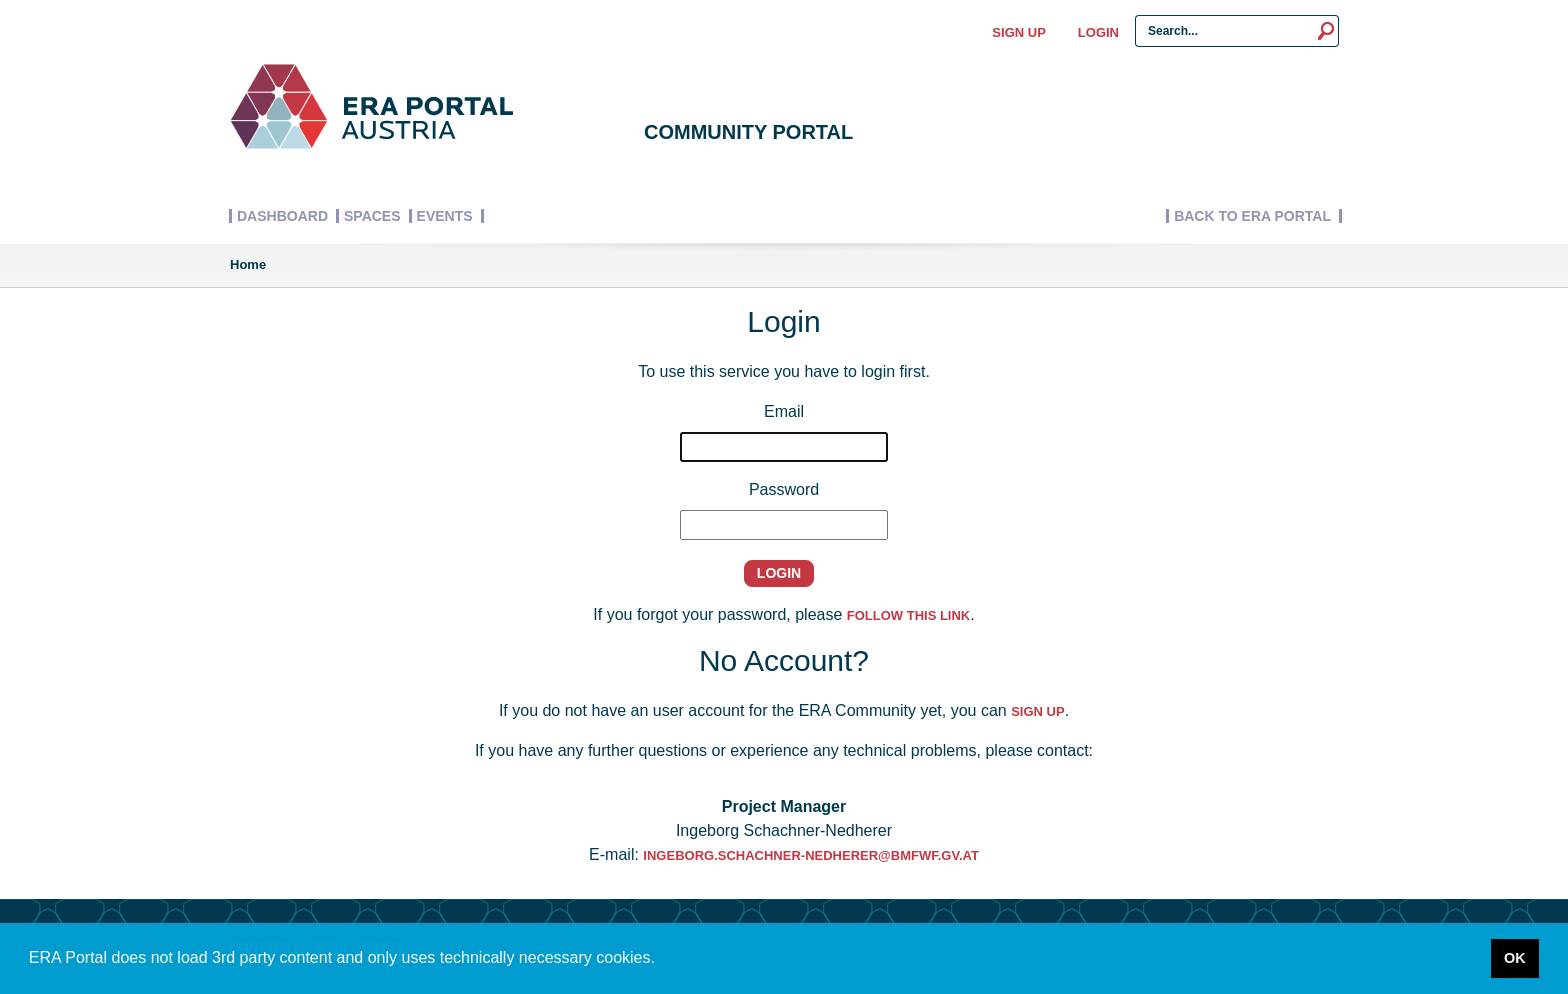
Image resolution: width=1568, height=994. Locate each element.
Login (1098, 32)
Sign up (1018, 32)
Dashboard (282, 216)
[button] (661, 960)
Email (784, 411)
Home (248, 264)
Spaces (372, 216)
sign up (1037, 711)
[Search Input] (1225, 31)
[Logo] (371, 105)
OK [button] (1515, 958)
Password (784, 489)
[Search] (1326, 31)
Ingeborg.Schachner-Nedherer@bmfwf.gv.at (811, 855)
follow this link (908, 615)
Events (445, 216)
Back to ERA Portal (1252, 216)
